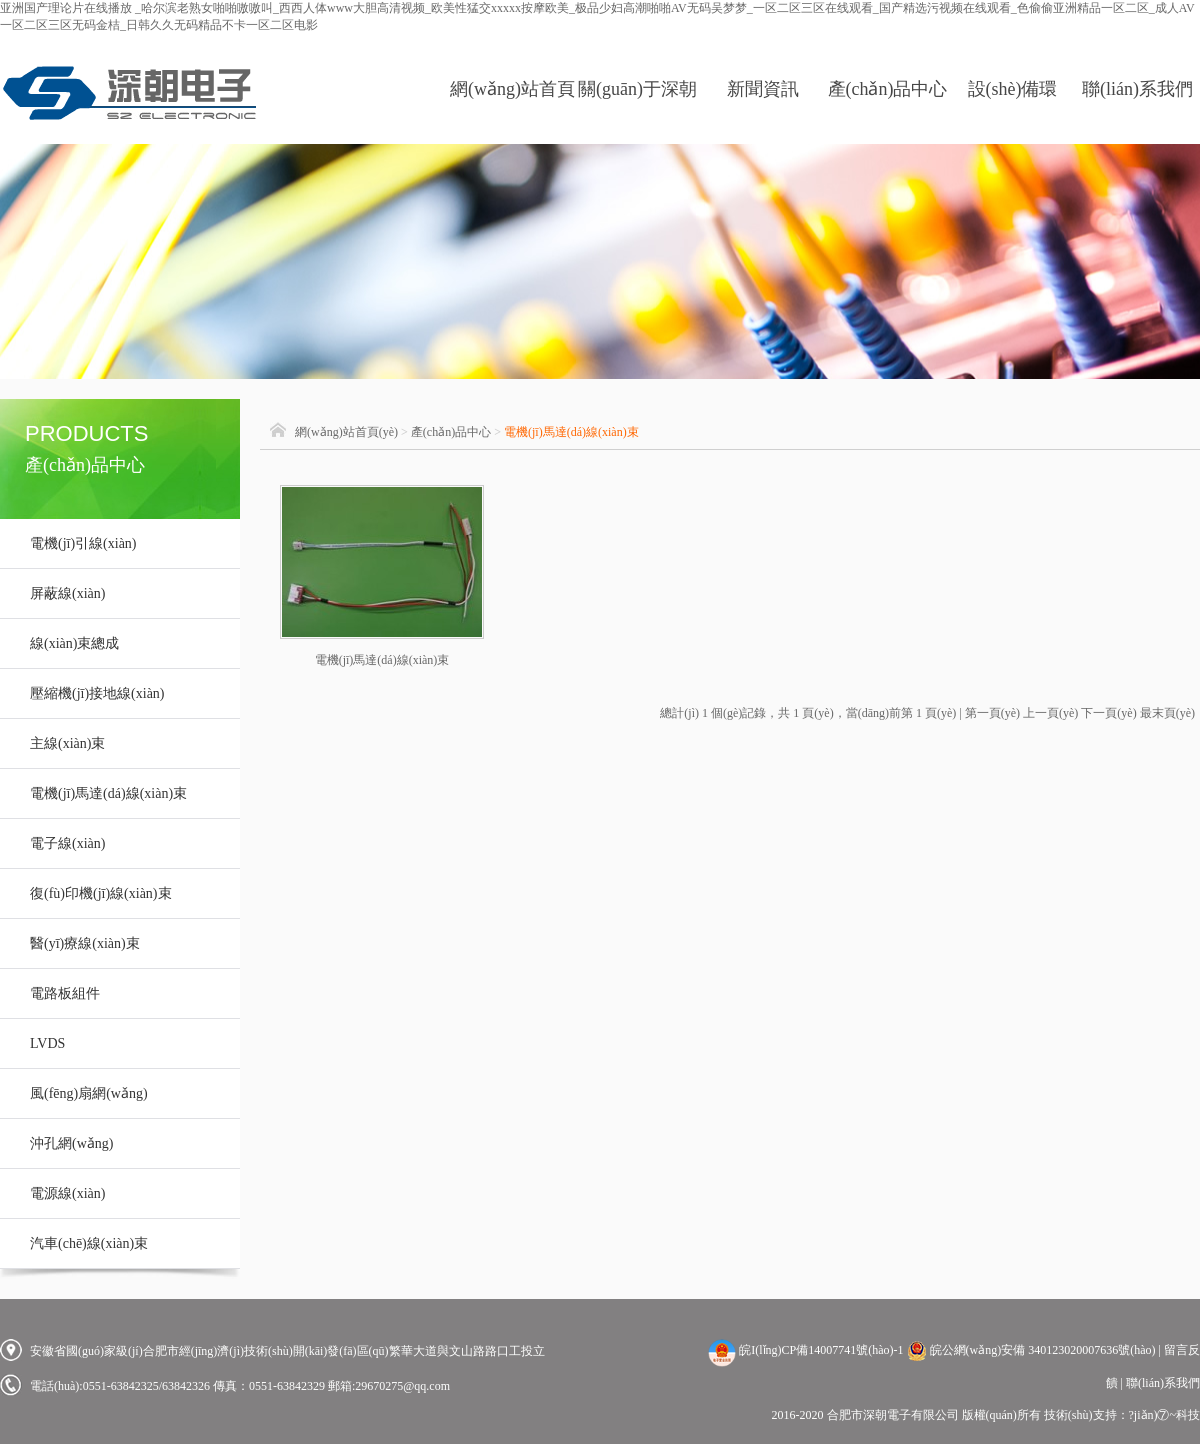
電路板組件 (65, 993)
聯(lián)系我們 (1137, 89)
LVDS (47, 1043)
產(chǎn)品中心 (888, 89)
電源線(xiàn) (67, 1193)
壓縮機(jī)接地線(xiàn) (97, 693)
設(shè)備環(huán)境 (1013, 111)
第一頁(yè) (992, 713)
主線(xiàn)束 (67, 743)
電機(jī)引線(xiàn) (83, 543)
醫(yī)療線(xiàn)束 (85, 943)
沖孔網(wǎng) (71, 1143)
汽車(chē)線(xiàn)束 (89, 1243)
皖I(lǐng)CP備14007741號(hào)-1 (821, 1350)
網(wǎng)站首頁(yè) (512, 111)
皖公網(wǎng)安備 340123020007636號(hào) (1031, 1350)
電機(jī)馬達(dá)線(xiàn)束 (108, 793)
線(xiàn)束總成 (74, 643)
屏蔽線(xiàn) (67, 593)
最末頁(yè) (1167, 713)
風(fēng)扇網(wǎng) (89, 1093)
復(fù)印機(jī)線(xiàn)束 (101, 893)
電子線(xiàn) (67, 843)
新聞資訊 (763, 89)
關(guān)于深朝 (637, 89)
